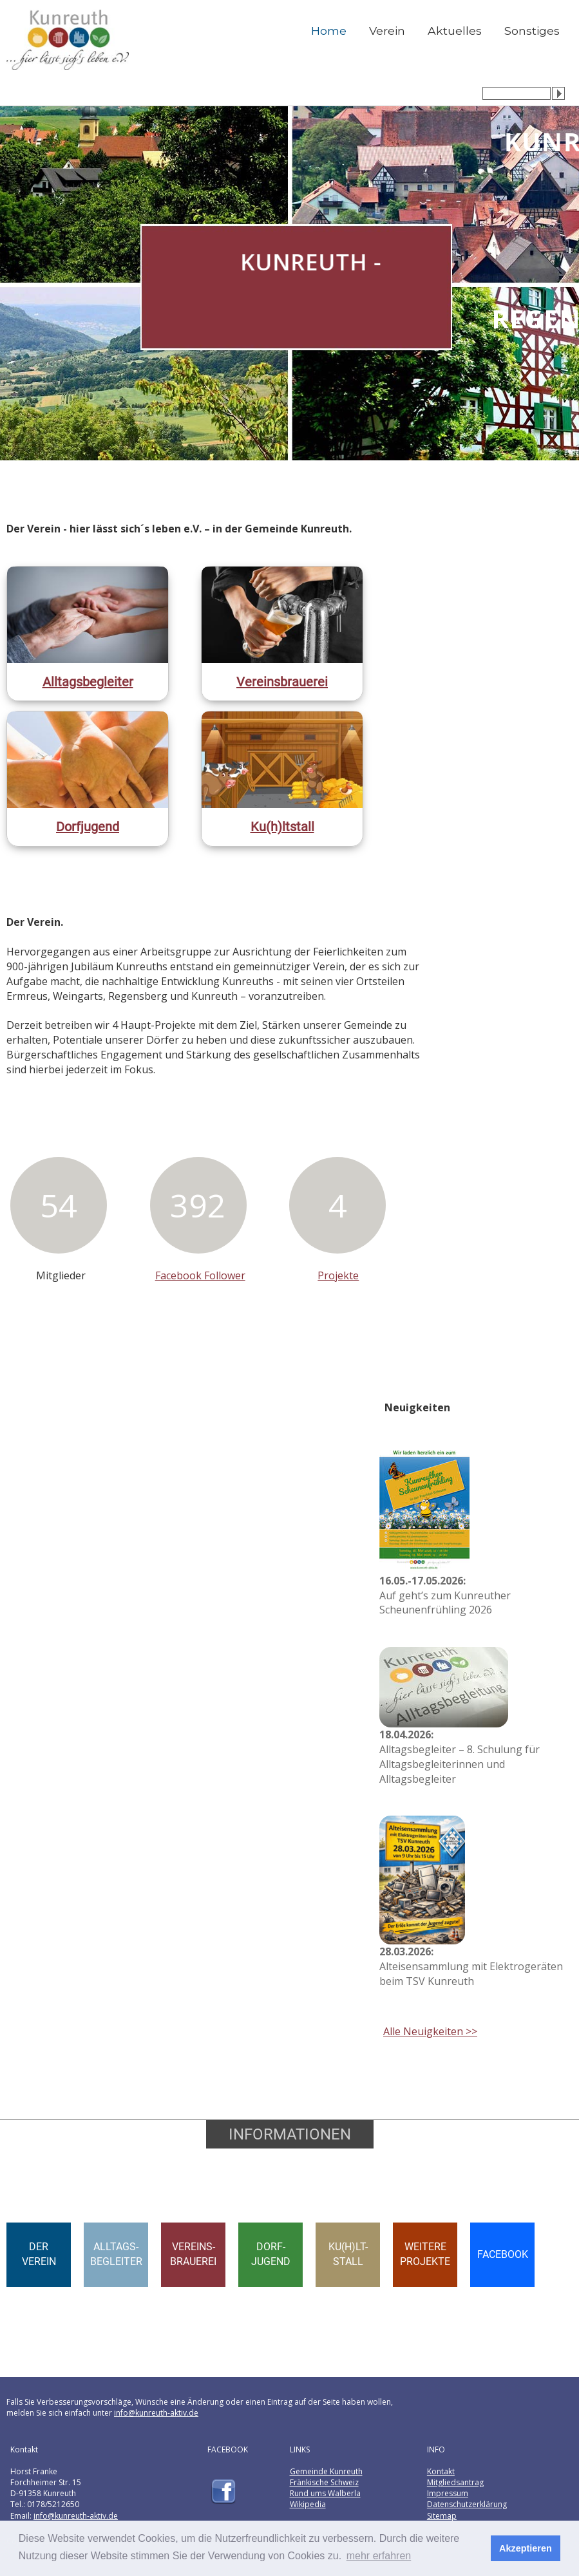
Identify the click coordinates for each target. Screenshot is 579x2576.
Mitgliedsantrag (455, 2482)
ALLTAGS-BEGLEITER (116, 2254)
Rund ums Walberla (325, 2493)
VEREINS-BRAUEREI (193, 2254)
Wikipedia (308, 2504)
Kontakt (441, 2471)
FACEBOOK (502, 2254)
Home (328, 30)
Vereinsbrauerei (282, 682)
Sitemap (442, 2515)
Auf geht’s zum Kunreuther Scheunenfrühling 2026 (445, 1595)
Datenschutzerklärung (467, 2504)
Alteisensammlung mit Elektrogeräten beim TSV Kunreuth (471, 1966)
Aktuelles (455, 30)
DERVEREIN (39, 2254)
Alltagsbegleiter (88, 682)
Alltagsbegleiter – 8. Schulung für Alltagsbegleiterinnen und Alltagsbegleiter (459, 1756)
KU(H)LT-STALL (348, 2254)
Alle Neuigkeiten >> (430, 2031)
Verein (387, 30)
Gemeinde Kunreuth (326, 2471)
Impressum (447, 2493)
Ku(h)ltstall (282, 826)
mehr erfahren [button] (379, 2555)
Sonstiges (532, 30)
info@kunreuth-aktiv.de (156, 2412)
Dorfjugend (87, 826)
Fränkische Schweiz (324, 2482)
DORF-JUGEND (270, 2254)
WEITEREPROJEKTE (425, 2254)
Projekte (338, 1275)
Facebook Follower (200, 1275)
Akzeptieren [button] (525, 2548)
